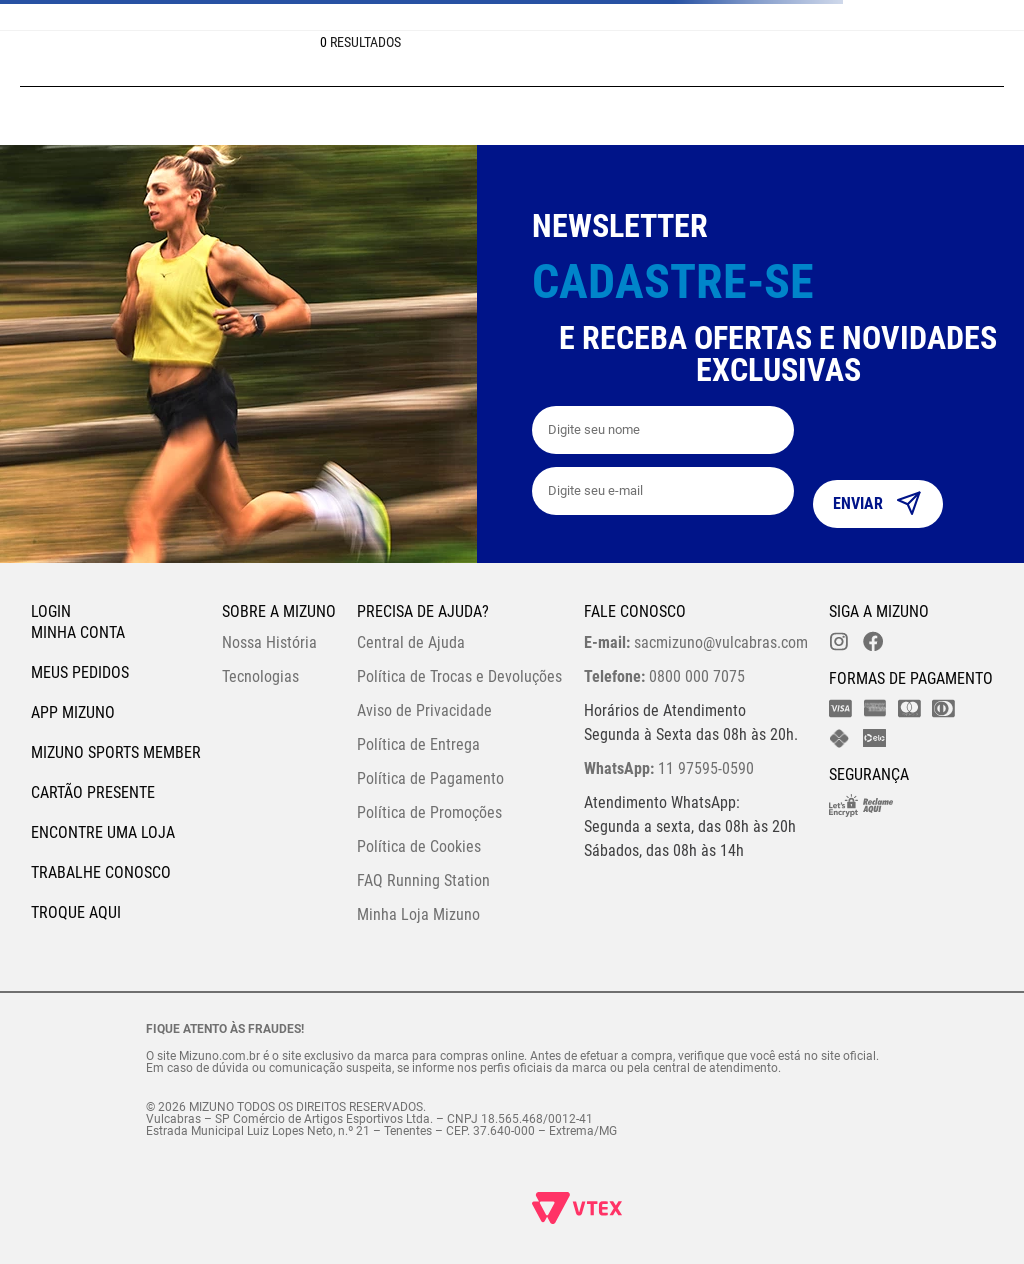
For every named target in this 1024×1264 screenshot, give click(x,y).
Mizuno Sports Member (116, 752)
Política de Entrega (418, 744)
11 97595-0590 (669, 768)
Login (51, 611)
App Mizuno (73, 712)
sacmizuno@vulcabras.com (696, 642)
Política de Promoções (429, 812)
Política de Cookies (419, 846)
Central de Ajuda (411, 642)
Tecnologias (260, 676)
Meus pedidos (80, 672)
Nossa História (269, 642)
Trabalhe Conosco (101, 872)
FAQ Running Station (423, 880)
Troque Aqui (76, 912)
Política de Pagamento (430, 778)
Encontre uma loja (103, 832)
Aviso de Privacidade (424, 710)
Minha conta (78, 632)
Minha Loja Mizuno (418, 914)
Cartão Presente (93, 792)
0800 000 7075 (664, 676)
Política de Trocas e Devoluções (459, 676)
